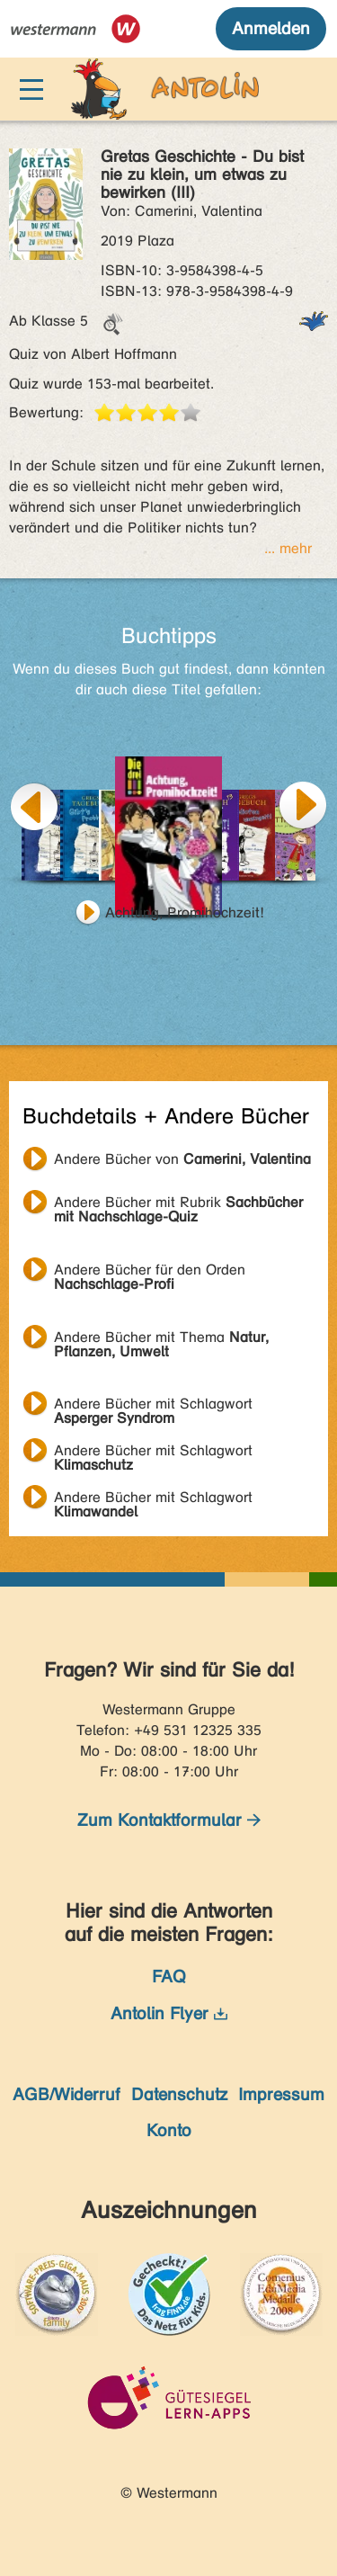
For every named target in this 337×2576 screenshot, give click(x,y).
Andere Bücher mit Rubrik (178, 1204)
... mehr (288, 548)
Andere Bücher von (182, 1158)
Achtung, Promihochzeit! (184, 912)
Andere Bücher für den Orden (149, 1272)
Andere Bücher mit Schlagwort (153, 1406)
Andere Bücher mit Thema (161, 1339)
